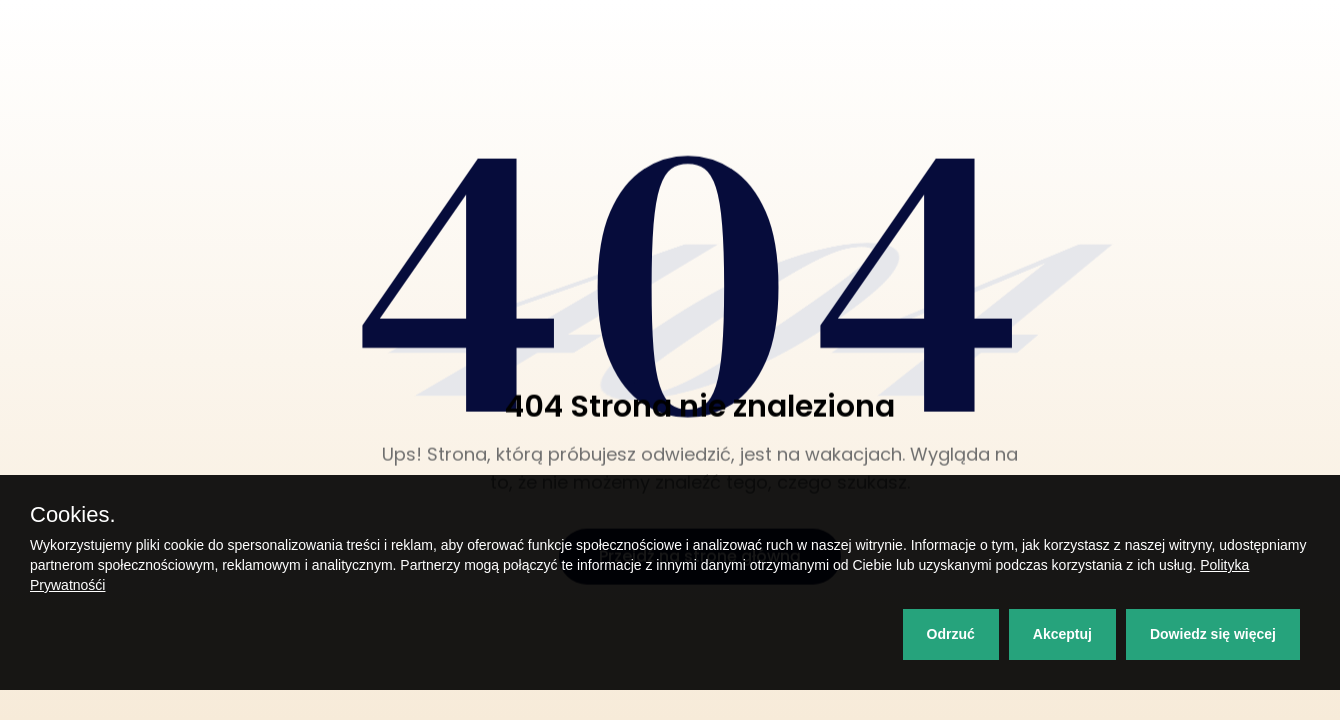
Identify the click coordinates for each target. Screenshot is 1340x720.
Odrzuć (951, 634)
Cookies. (73, 515)
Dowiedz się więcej (1213, 634)
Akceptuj (1062, 634)
